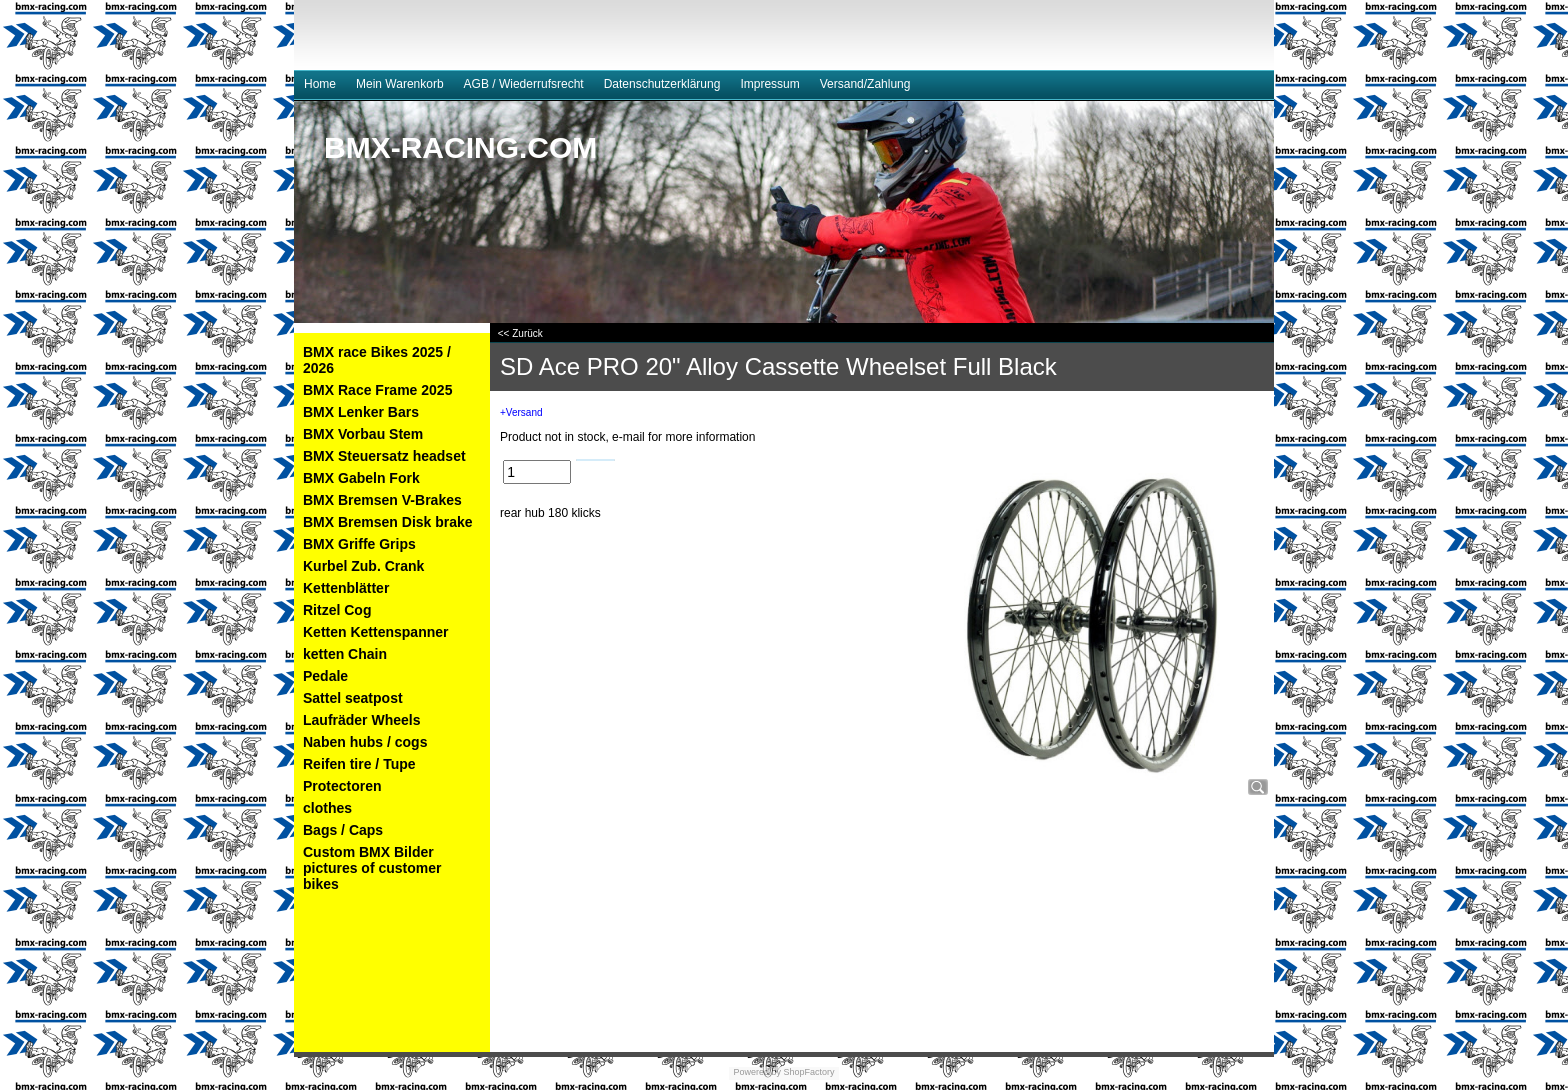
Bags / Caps (343, 830)
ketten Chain (345, 654)
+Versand (521, 412)
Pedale (325, 676)
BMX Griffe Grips (359, 544)
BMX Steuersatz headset (384, 456)
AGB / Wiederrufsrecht (524, 84)
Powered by (757, 1072)
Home (320, 84)
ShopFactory (808, 1072)
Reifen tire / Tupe (359, 764)
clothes (327, 808)
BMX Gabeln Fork (361, 478)
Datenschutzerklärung (662, 84)
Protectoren (342, 786)
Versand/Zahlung (865, 84)
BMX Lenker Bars (361, 412)
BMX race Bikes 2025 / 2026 (377, 360)
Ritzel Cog (337, 610)
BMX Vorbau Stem (363, 434)
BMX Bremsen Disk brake (388, 522)
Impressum (769, 84)
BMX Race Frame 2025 (377, 390)
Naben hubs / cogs (365, 742)
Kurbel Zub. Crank (363, 566)
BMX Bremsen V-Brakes (382, 500)
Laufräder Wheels (361, 720)
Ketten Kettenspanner (375, 632)
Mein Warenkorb (400, 84)
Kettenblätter (346, 588)
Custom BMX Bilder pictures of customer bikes (372, 868)
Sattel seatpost (353, 698)
